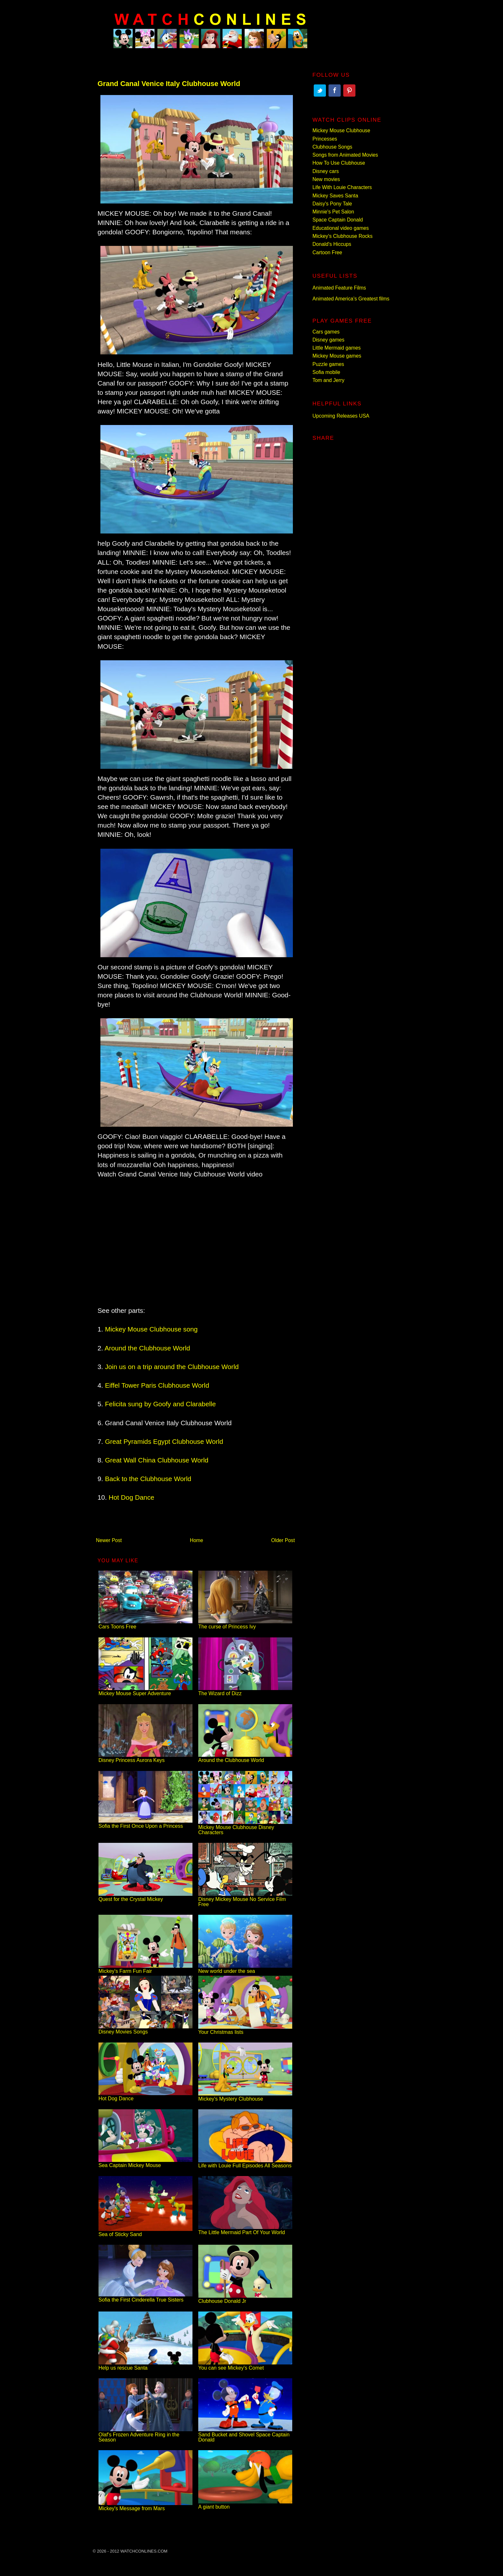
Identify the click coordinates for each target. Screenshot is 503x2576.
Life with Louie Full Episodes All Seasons (245, 2163)
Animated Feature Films (339, 288)
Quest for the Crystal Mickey (145, 1896)
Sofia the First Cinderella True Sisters (145, 2297)
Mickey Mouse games (336, 356)
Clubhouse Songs (332, 147)
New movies (326, 179)
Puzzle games (328, 364)
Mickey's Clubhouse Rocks (342, 236)
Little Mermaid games (336, 348)
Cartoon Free (327, 252)
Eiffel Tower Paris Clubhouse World (157, 1385)
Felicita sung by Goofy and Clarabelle (160, 1404)
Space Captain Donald (337, 219)
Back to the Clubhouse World (148, 1478)
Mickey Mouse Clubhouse (341, 130)
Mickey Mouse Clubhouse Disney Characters (245, 1827)
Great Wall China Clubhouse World (157, 1460)
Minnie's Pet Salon (333, 211)
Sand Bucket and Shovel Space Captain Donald (245, 2434)
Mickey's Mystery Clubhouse (245, 2096)
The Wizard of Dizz (245, 1691)
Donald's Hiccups (331, 244)
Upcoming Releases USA (340, 416)
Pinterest (349, 90)
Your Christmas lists (245, 2029)
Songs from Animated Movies (345, 155)
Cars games (326, 331)
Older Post (283, 1540)
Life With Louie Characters (342, 187)
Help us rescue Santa (145, 2365)
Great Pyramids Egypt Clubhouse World (164, 1441)
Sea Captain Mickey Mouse (145, 2162)
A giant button (245, 2504)
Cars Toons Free (145, 1624)
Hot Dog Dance (131, 1497)
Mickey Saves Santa (335, 195)
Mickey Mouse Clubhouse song (151, 1329)
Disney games (328, 340)
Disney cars (325, 171)
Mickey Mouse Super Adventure (145, 1691)
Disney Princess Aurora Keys (145, 1757)
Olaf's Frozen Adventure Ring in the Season (145, 2434)
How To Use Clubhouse (338, 163)
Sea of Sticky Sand (145, 2231)
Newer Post (109, 1540)
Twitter (320, 90)
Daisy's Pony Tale (332, 203)
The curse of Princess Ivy (245, 1624)
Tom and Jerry (328, 380)
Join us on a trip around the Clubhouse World (172, 1366)
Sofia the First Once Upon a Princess (145, 1823)
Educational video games (340, 228)
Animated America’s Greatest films (350, 298)
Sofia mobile (326, 372)
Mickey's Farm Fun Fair (145, 1968)
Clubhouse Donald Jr (245, 2298)
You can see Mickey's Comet (245, 2365)
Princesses (324, 139)
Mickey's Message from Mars (145, 2506)
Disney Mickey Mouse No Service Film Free (245, 1899)
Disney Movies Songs (145, 2029)
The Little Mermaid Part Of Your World (245, 2230)
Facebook (334, 90)
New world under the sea (245, 1968)
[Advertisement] (195, 1233)
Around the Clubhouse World (147, 1348)
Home (196, 1540)
